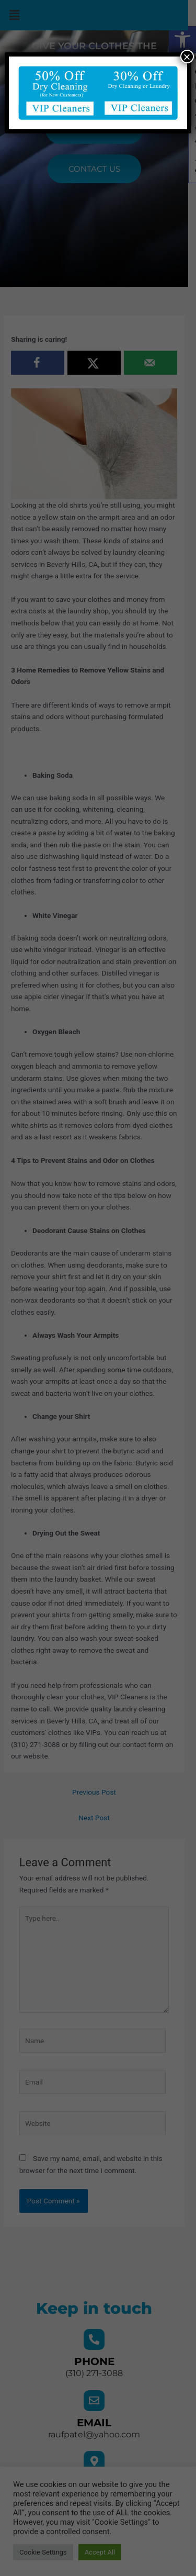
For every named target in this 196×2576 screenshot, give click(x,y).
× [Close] (187, 56)
